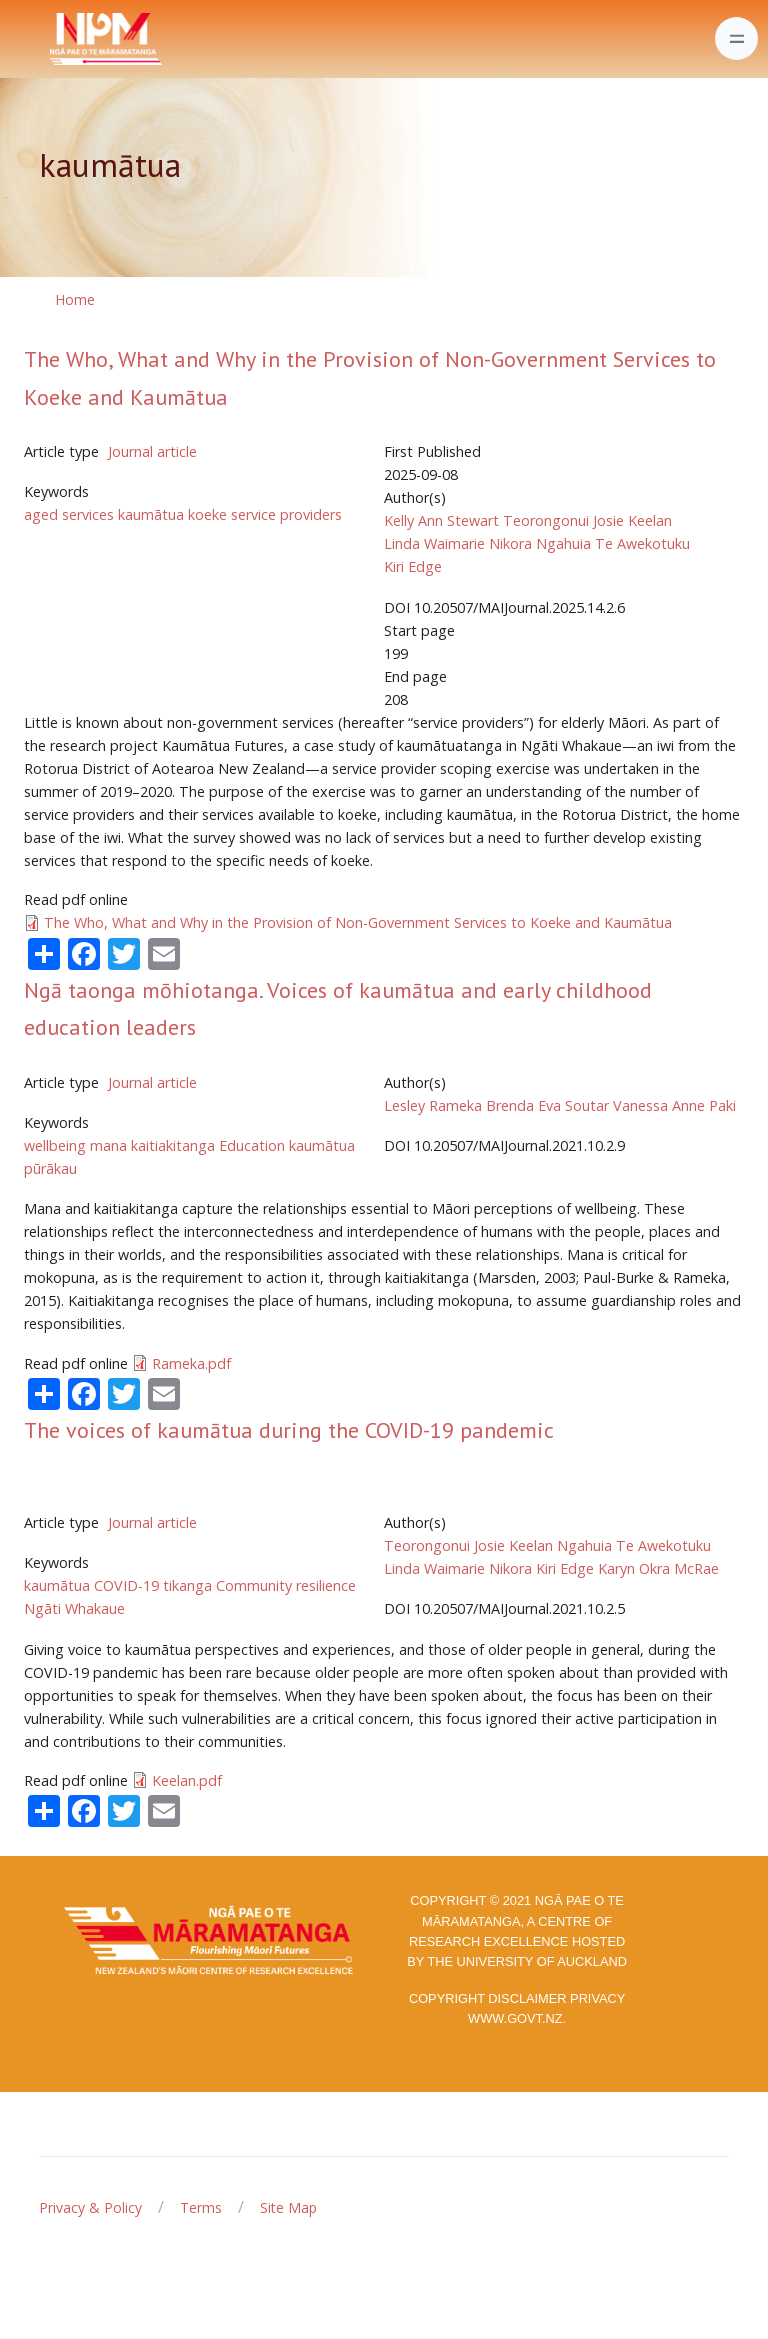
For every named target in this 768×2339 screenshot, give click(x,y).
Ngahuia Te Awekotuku (613, 543)
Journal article (152, 451)
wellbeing (55, 1145)
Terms (201, 2207)
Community (254, 1585)
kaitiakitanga (173, 1145)
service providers (286, 514)
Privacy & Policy (90, 2207)
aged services (69, 514)
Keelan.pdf (187, 1780)
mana (108, 1145)
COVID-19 (126, 1585)
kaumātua (151, 514)
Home (75, 299)
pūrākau (50, 1168)
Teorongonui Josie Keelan (587, 520)
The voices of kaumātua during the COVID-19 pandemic (289, 1430)
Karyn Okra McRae (658, 1568)
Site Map (288, 2207)
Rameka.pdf (191, 1363)
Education (252, 1145)
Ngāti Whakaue (74, 1608)
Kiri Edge (413, 566)
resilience (326, 1585)
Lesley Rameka (433, 1105)
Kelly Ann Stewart (441, 520)
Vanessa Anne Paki (674, 1105)
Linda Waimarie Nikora (458, 543)
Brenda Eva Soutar (547, 1105)
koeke (207, 514)
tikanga (187, 1585)
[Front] (56, 39)
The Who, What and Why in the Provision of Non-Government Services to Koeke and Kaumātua (358, 922)
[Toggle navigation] (736, 38)
